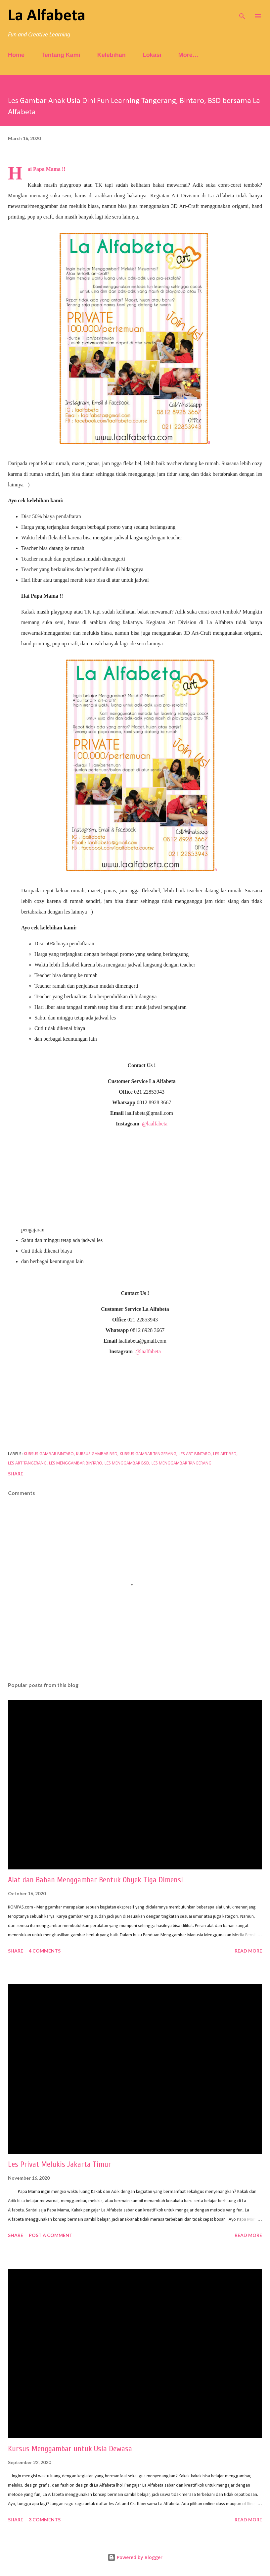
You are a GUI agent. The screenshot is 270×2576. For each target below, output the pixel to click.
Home (16, 55)
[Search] (242, 12)
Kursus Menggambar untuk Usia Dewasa (70, 2448)
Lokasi (152, 55)
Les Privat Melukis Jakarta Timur (59, 2164)
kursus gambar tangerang (148, 1454)
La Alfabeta (46, 16)
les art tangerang (27, 1463)
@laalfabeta (154, 1123)
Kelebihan (111, 55)
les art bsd (225, 1454)
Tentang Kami (60, 55)
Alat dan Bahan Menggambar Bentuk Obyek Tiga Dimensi (95, 1879)
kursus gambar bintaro (49, 1454)
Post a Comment (50, 2235)
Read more (248, 1951)
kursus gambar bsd (96, 1454)
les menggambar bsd (127, 1463)
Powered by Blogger (135, 2557)
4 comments (45, 1951)
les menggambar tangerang (181, 1463)
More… (188, 55)
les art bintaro (195, 1454)
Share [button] (15, 1473)
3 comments (45, 2519)
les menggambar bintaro (75, 1463)
